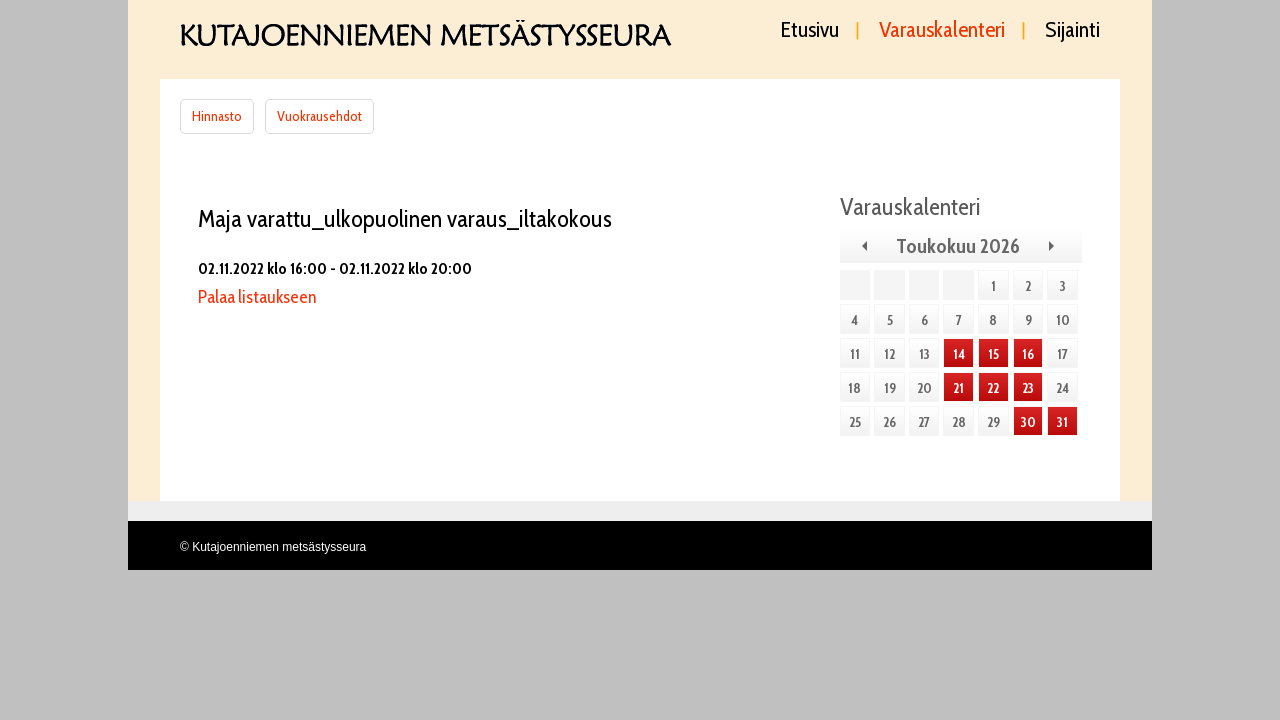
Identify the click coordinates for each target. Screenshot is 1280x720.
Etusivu (810, 31)
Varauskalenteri (942, 31)
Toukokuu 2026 (958, 246)
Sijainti (1072, 31)
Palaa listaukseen (257, 297)
